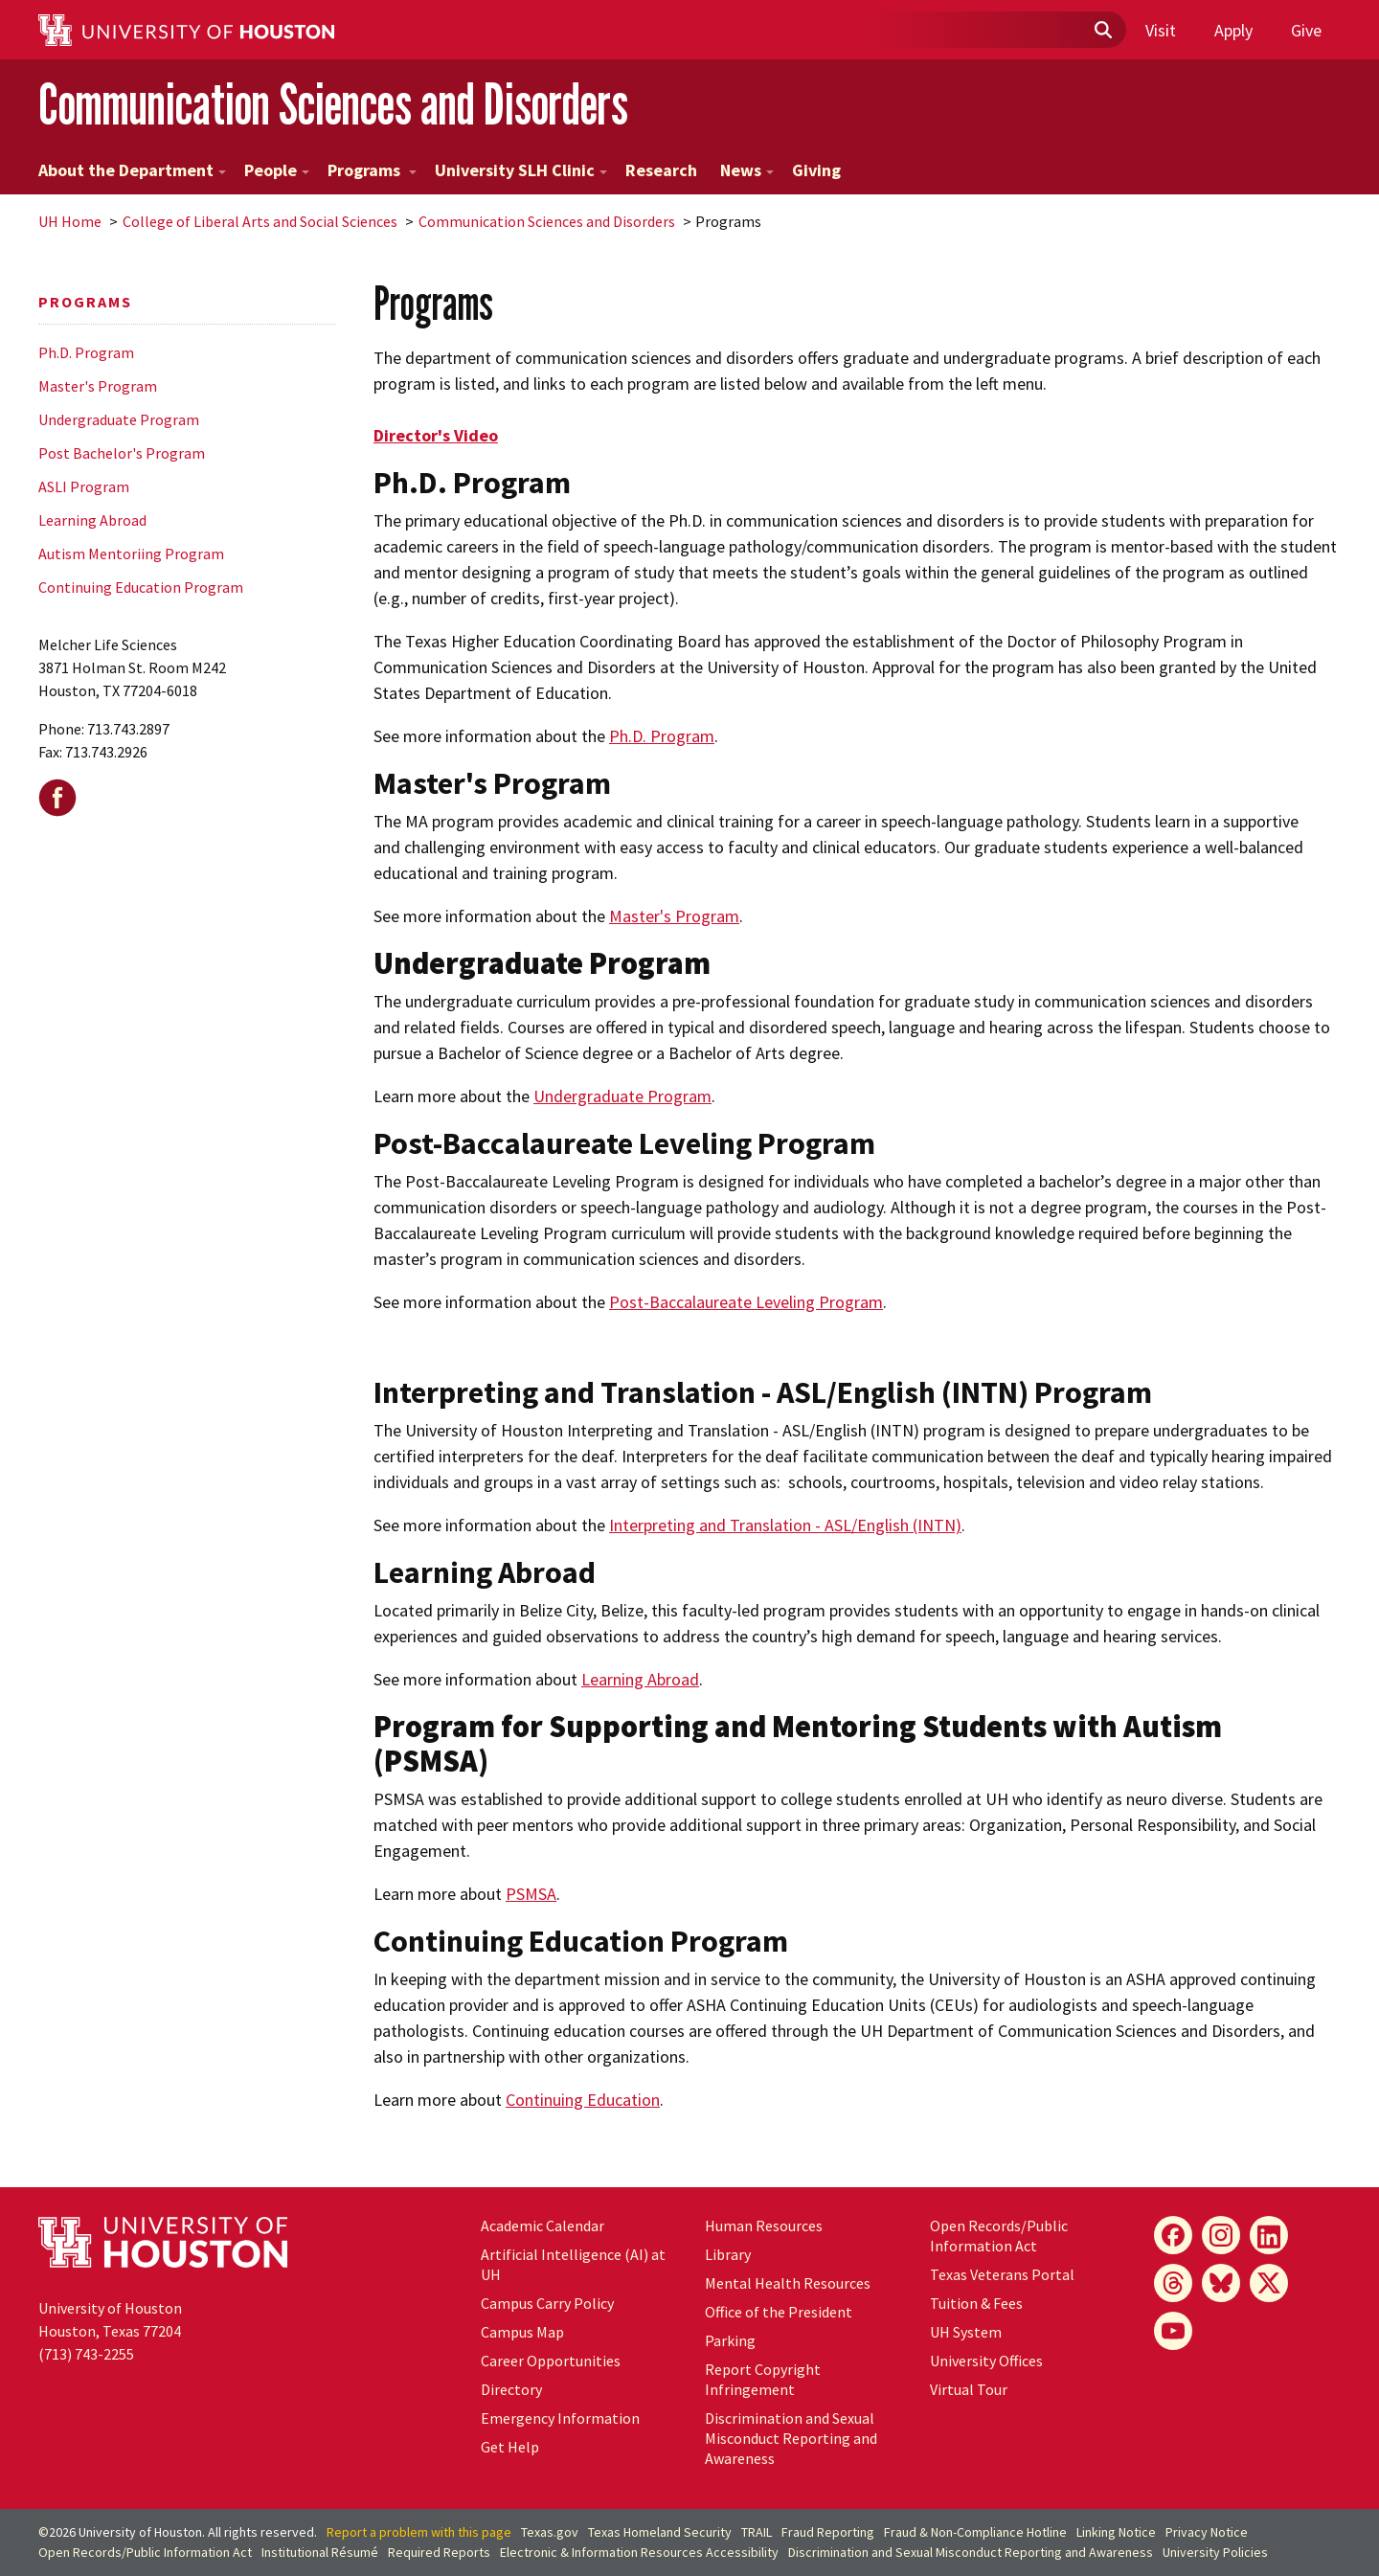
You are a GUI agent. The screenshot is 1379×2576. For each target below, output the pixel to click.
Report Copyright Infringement (763, 2379)
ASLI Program (83, 486)
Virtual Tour (968, 2389)
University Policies (1215, 2552)
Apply (1233, 30)
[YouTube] (1173, 2331)
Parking (730, 2340)
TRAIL (756, 2532)
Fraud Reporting (827, 2532)
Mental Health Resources (787, 2283)
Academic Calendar (542, 2225)
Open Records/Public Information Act (999, 2235)
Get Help (510, 2446)
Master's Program (97, 385)
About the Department (132, 170)
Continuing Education (583, 2100)
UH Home (70, 221)
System (966, 2331)
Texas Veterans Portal (1002, 2274)
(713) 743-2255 (86, 2353)
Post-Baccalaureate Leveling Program (746, 1302)
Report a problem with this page (419, 2532)
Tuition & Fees (976, 2303)
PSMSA (531, 1894)
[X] (1269, 2283)
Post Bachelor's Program (121, 453)
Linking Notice (1116, 2532)
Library (728, 2254)
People (276, 170)
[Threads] (1173, 2283)
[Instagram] (1221, 2235)
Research (661, 170)
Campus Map (522, 2331)
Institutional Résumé (319, 2552)
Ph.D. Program (86, 352)
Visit (1160, 30)
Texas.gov (549, 2532)
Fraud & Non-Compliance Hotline (975, 2532)
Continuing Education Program (140, 587)
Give (1306, 30)
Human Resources (764, 2225)
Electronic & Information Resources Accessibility (639, 2552)
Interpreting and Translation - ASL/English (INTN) (785, 1525)
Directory (511, 2389)
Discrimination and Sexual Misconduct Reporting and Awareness (791, 2438)
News (747, 170)
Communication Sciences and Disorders (333, 104)
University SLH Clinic (521, 170)
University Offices (986, 2360)
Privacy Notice (1206, 2532)
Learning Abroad (92, 520)
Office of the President (778, 2311)
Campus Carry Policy (547, 2303)
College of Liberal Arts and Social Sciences (260, 221)
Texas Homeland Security (660, 2532)
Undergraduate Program (118, 419)
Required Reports (439, 2552)
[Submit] (1102, 30)
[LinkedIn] (1269, 2235)
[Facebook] (1173, 2235)
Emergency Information (560, 2418)
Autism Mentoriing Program (131, 553)
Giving (816, 170)
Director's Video (435, 435)
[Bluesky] (1221, 2283)
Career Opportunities (551, 2360)
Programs (372, 170)
